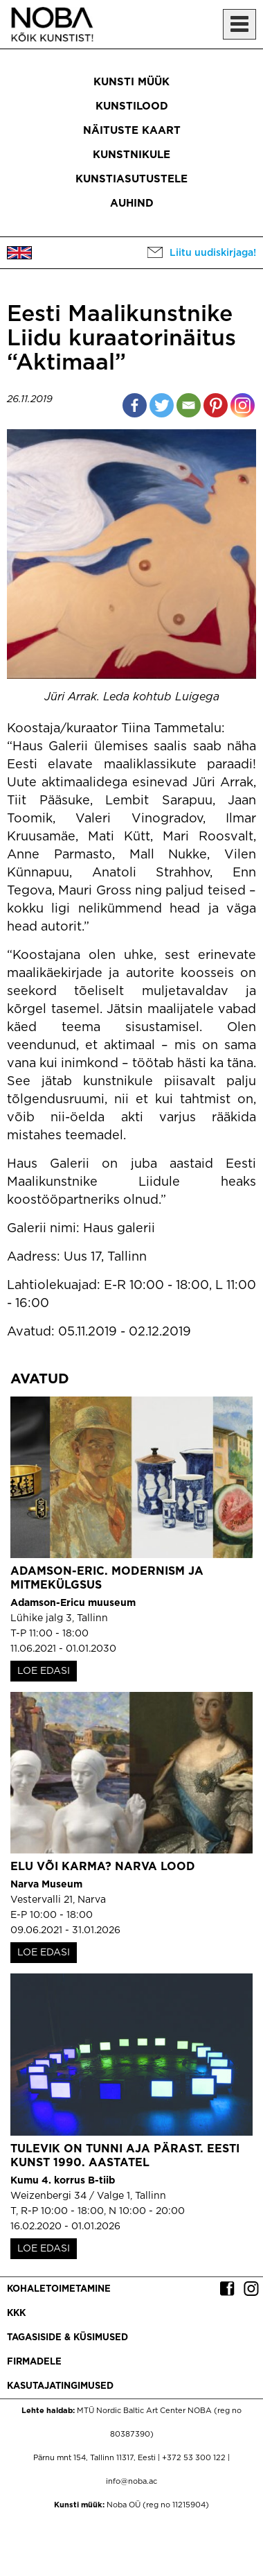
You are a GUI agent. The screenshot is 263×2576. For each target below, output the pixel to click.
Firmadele (34, 2362)
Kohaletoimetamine (59, 2289)
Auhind (132, 203)
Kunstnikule (131, 154)
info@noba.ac (131, 2481)
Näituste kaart (132, 130)
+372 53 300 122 (194, 2458)
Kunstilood (132, 106)
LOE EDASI (43, 1671)
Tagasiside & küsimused (67, 2338)
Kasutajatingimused (60, 2386)
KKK (16, 2313)
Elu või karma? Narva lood (102, 1867)
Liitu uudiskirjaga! (213, 253)
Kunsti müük (131, 82)
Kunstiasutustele (131, 179)
